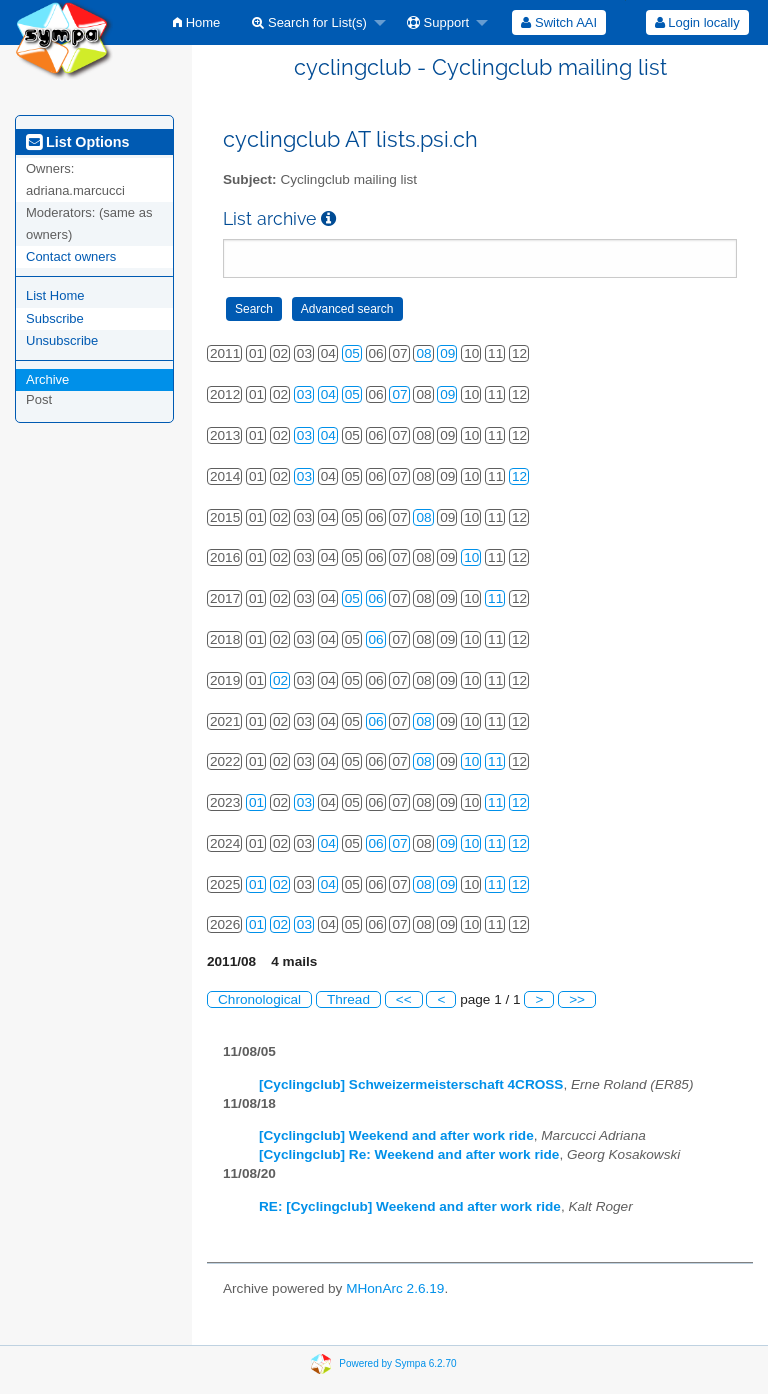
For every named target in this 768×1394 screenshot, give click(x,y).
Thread (348, 999)
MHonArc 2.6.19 (395, 1288)
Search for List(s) (309, 22)
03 (304, 394)
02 (280, 680)
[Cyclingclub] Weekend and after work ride (396, 1135)
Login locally (697, 22)
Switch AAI (559, 22)
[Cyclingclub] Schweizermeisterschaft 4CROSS (411, 1084)
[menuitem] (196, 22)
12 (519, 476)
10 (471, 557)
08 (423, 353)
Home (196, 22)
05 (352, 353)
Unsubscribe (62, 340)
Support (438, 22)
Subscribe (55, 318)
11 (495, 598)
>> (577, 999)
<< (404, 999)
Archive (47, 379)
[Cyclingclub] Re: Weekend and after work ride (409, 1154)
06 (376, 598)
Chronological (259, 999)
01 (256, 802)
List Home (55, 295)
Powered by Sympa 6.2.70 (397, 1363)
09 (447, 353)
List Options (77, 142)
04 (328, 394)
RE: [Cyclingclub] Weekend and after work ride (410, 1206)
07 (399, 394)
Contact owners (71, 256)
